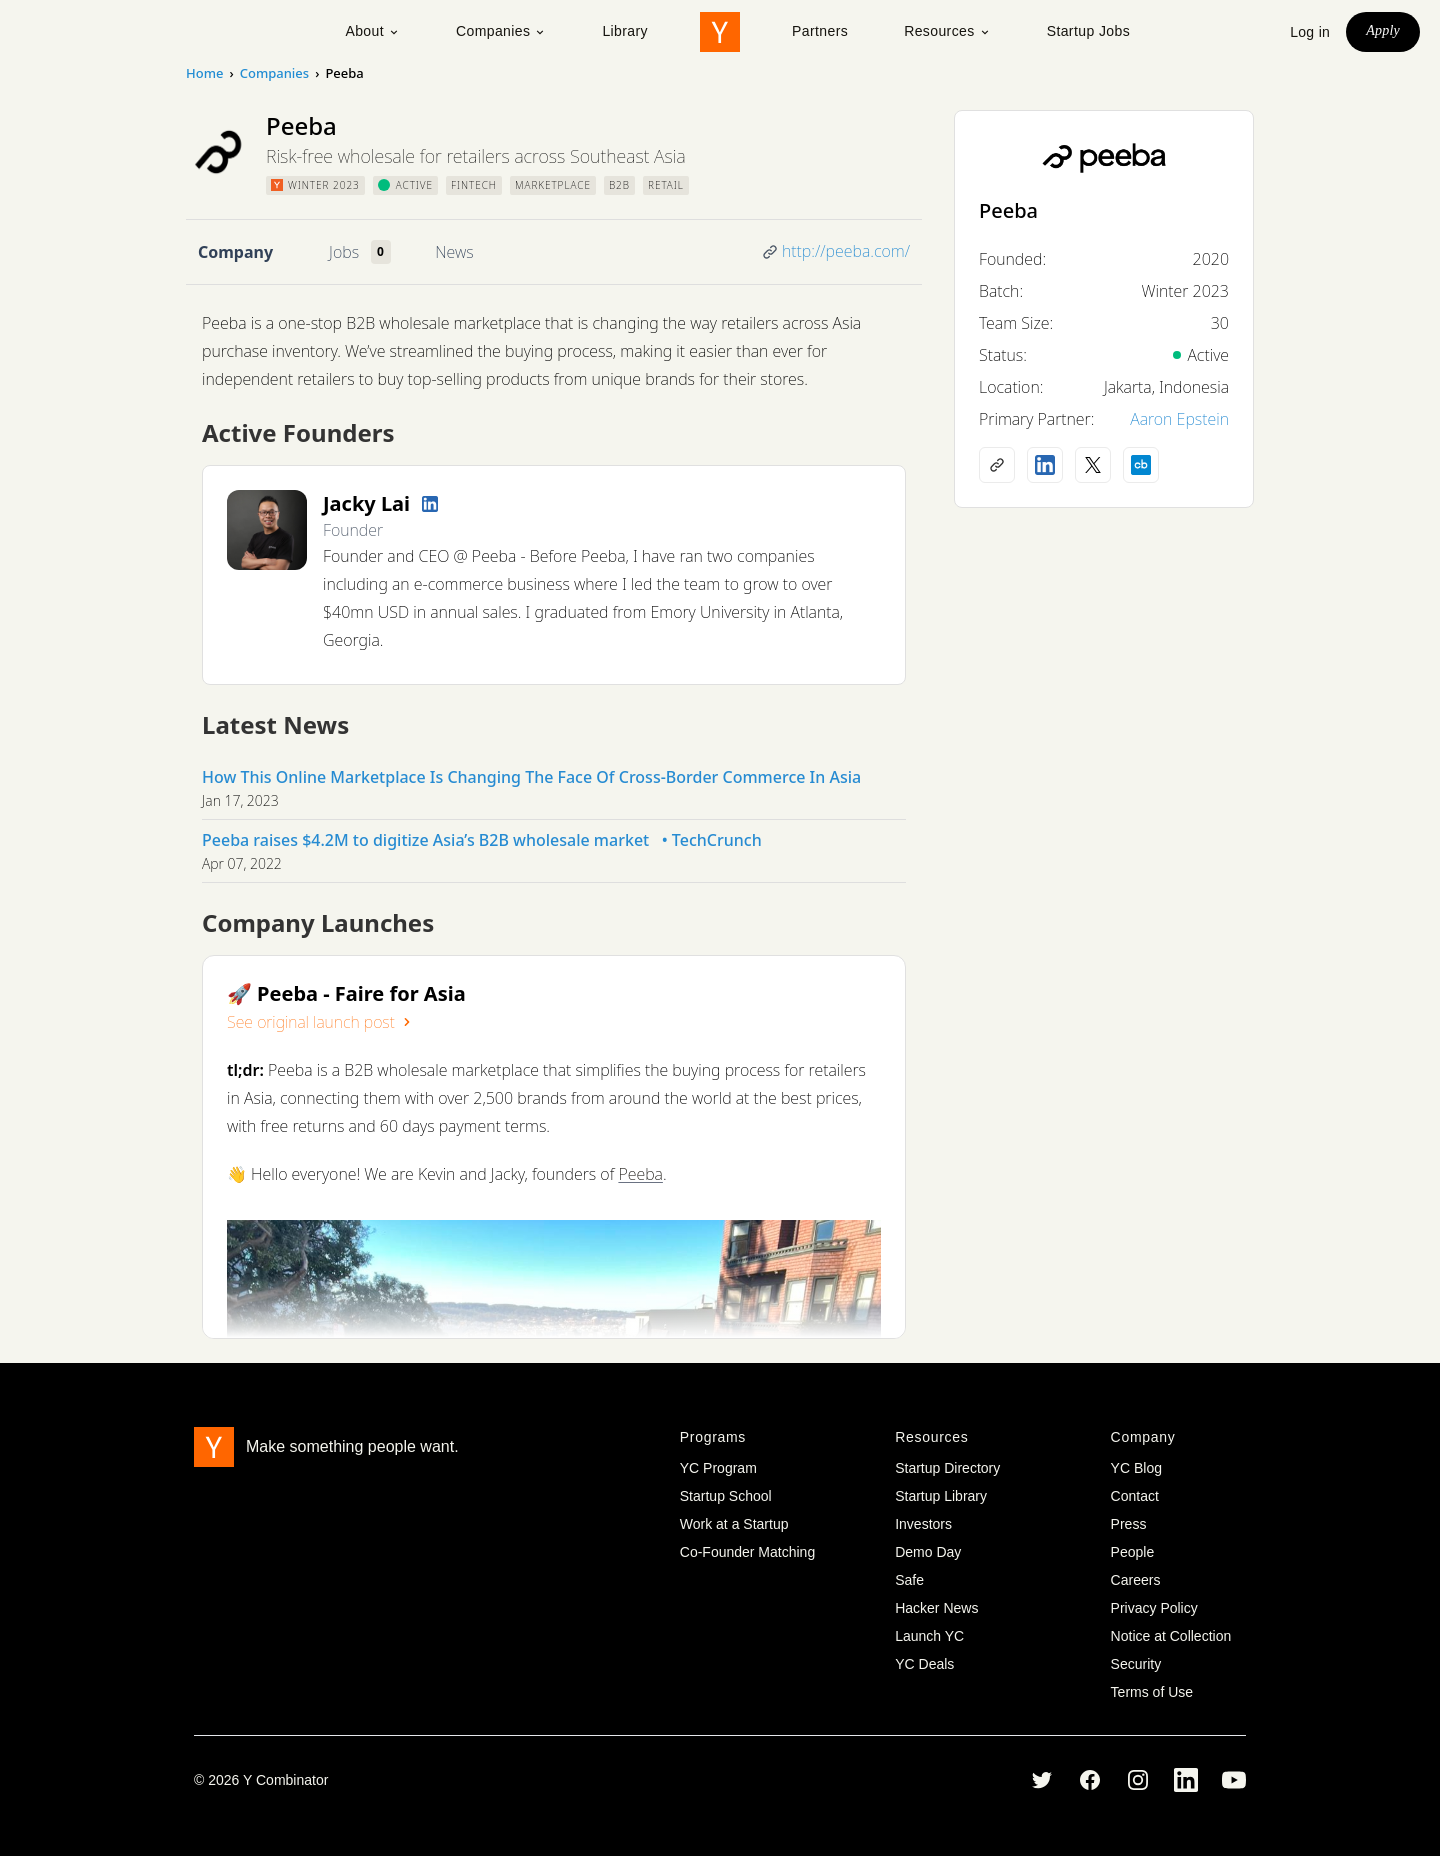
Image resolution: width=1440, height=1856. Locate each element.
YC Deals (924, 1664)
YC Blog (1136, 1468)
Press (1129, 1524)
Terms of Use (1152, 1692)
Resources (947, 31)
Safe (909, 1580)
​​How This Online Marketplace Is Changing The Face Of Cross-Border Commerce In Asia (531, 777)
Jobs (344, 252)
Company (235, 252)
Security (1136, 1664)
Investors (923, 1524)
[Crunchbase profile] (1141, 465)
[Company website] (997, 465)
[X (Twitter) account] (1093, 465)
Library (625, 31)
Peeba (640, 1174)
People (1133, 1552)
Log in (1310, 32)
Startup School (726, 1496)
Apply (1383, 30)
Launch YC (929, 1636)
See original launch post (321, 1022)
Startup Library (941, 1496)
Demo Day (928, 1552)
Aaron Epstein (1179, 419)
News (454, 252)
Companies (501, 31)
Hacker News (936, 1608)
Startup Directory (947, 1468)
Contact (1135, 1496)
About (372, 31)
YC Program (718, 1468)
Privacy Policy (1154, 1608)
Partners (820, 31)
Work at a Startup (734, 1524)
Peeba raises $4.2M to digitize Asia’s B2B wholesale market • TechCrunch (482, 840)
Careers (1136, 1580)
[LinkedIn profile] (430, 504)
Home (204, 73)
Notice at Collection (1171, 1636)
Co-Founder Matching (747, 1552)
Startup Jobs (1088, 31)
